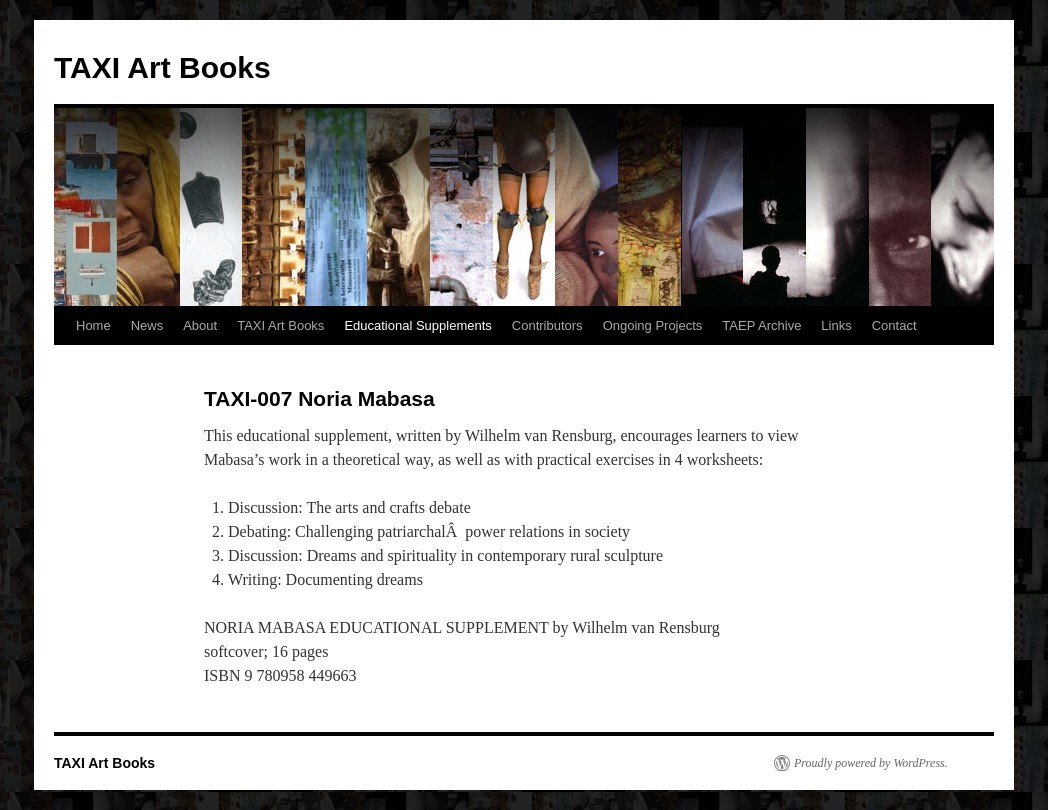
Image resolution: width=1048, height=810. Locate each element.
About (200, 325)
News (147, 325)
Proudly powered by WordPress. (871, 763)
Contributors (547, 325)
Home (93, 325)
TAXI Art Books (162, 67)
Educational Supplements (417, 325)
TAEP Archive (761, 325)
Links (836, 325)
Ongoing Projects (653, 325)
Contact (894, 325)
